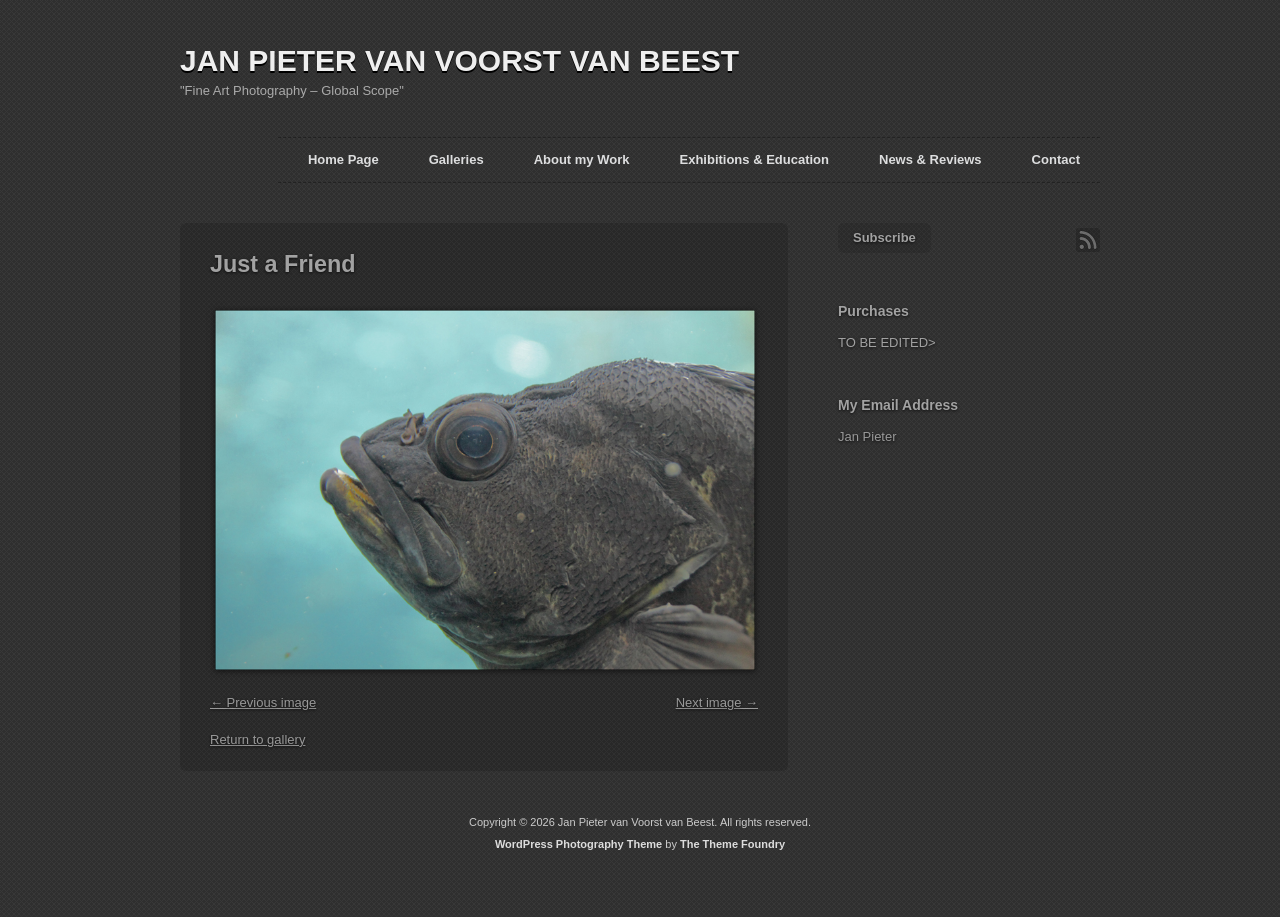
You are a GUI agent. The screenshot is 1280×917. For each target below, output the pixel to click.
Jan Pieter (867, 436)
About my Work (582, 159)
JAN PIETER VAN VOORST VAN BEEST (459, 60)
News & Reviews (930, 159)
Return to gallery (257, 739)
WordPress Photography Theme (578, 844)
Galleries (456, 159)
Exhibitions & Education (754, 159)
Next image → (717, 702)
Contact (1056, 159)
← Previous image (263, 702)
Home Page (343, 159)
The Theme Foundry (732, 844)
